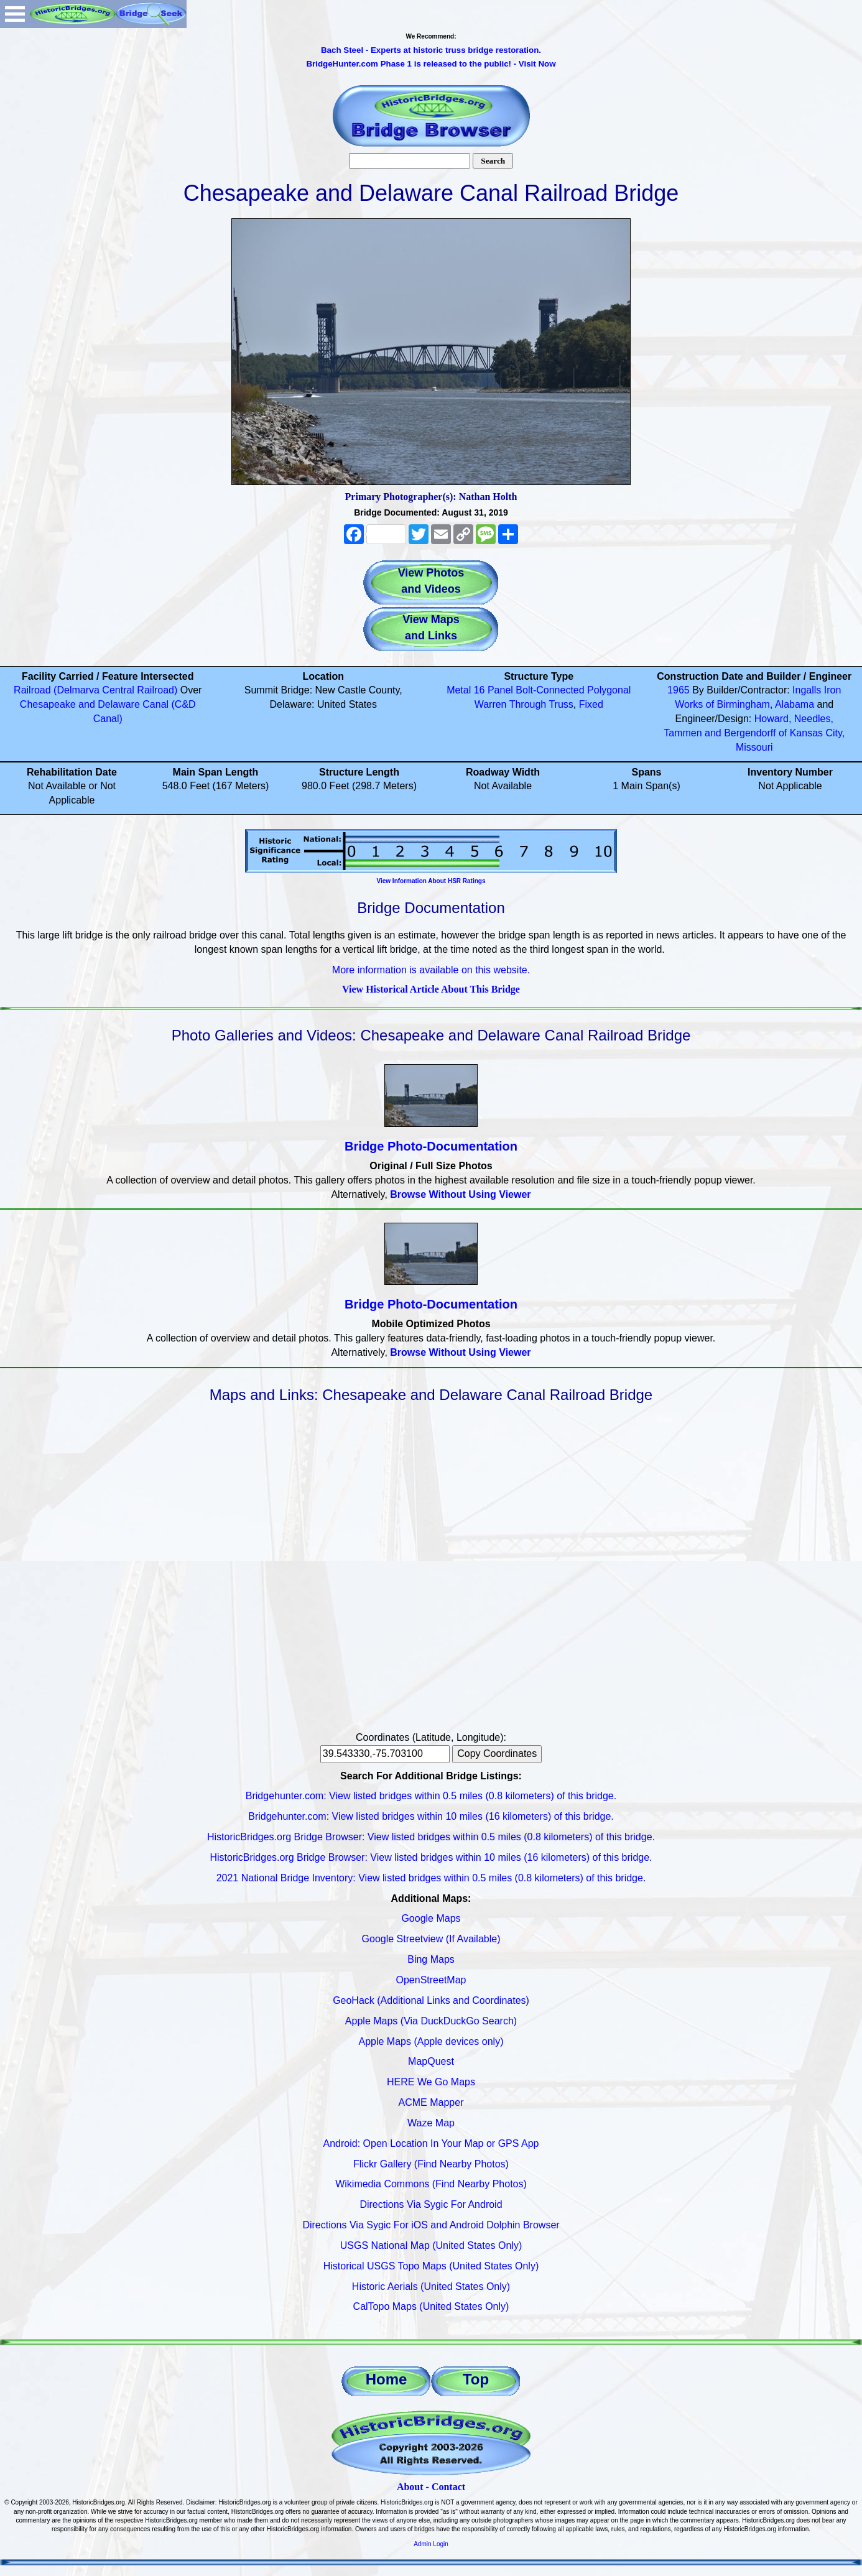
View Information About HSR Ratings (430, 881)
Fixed (591, 704)
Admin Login (431, 2544)
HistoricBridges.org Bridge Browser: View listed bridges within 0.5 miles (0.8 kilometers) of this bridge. (431, 1837)
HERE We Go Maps (431, 2082)
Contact (448, 2486)
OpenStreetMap (431, 1980)
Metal (459, 690)
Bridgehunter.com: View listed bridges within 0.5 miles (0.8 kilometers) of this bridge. (431, 1796)
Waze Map (431, 2123)
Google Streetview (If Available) (431, 1939)
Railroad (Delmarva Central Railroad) (95, 690)
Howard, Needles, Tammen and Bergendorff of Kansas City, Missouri (754, 733)
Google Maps (430, 1918)
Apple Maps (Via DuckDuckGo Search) (431, 2021)
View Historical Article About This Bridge (431, 989)
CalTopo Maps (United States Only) (431, 2306)
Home (386, 2379)
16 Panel (493, 690)
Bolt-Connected (550, 690)
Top (476, 2379)
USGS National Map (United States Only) (431, 2245)
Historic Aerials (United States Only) (431, 2286)
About (410, 2486)
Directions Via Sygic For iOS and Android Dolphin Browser (430, 2225)
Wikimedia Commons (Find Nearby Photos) (431, 2184)
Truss (561, 704)
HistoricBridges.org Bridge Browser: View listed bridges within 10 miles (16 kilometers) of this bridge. (431, 1857)
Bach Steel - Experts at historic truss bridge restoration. (431, 50)
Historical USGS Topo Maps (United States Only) (431, 2266)
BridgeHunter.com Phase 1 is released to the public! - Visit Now (430, 63)
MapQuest (431, 2061)
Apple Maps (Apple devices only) (430, 2041)
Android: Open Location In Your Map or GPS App (431, 2143)
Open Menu (15, 14)
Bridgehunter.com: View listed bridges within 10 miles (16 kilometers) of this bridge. (431, 1816)
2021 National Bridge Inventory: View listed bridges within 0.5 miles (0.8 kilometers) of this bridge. (431, 1878)
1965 (678, 690)
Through (528, 704)
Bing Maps (431, 1959)
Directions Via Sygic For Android (430, 2204)
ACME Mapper (431, 2102)
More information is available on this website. (431, 970)
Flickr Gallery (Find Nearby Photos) (431, 2164)
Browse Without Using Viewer (460, 1194)
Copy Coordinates (497, 1753)
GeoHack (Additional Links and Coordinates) (431, 2000)
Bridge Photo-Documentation (431, 1146)
